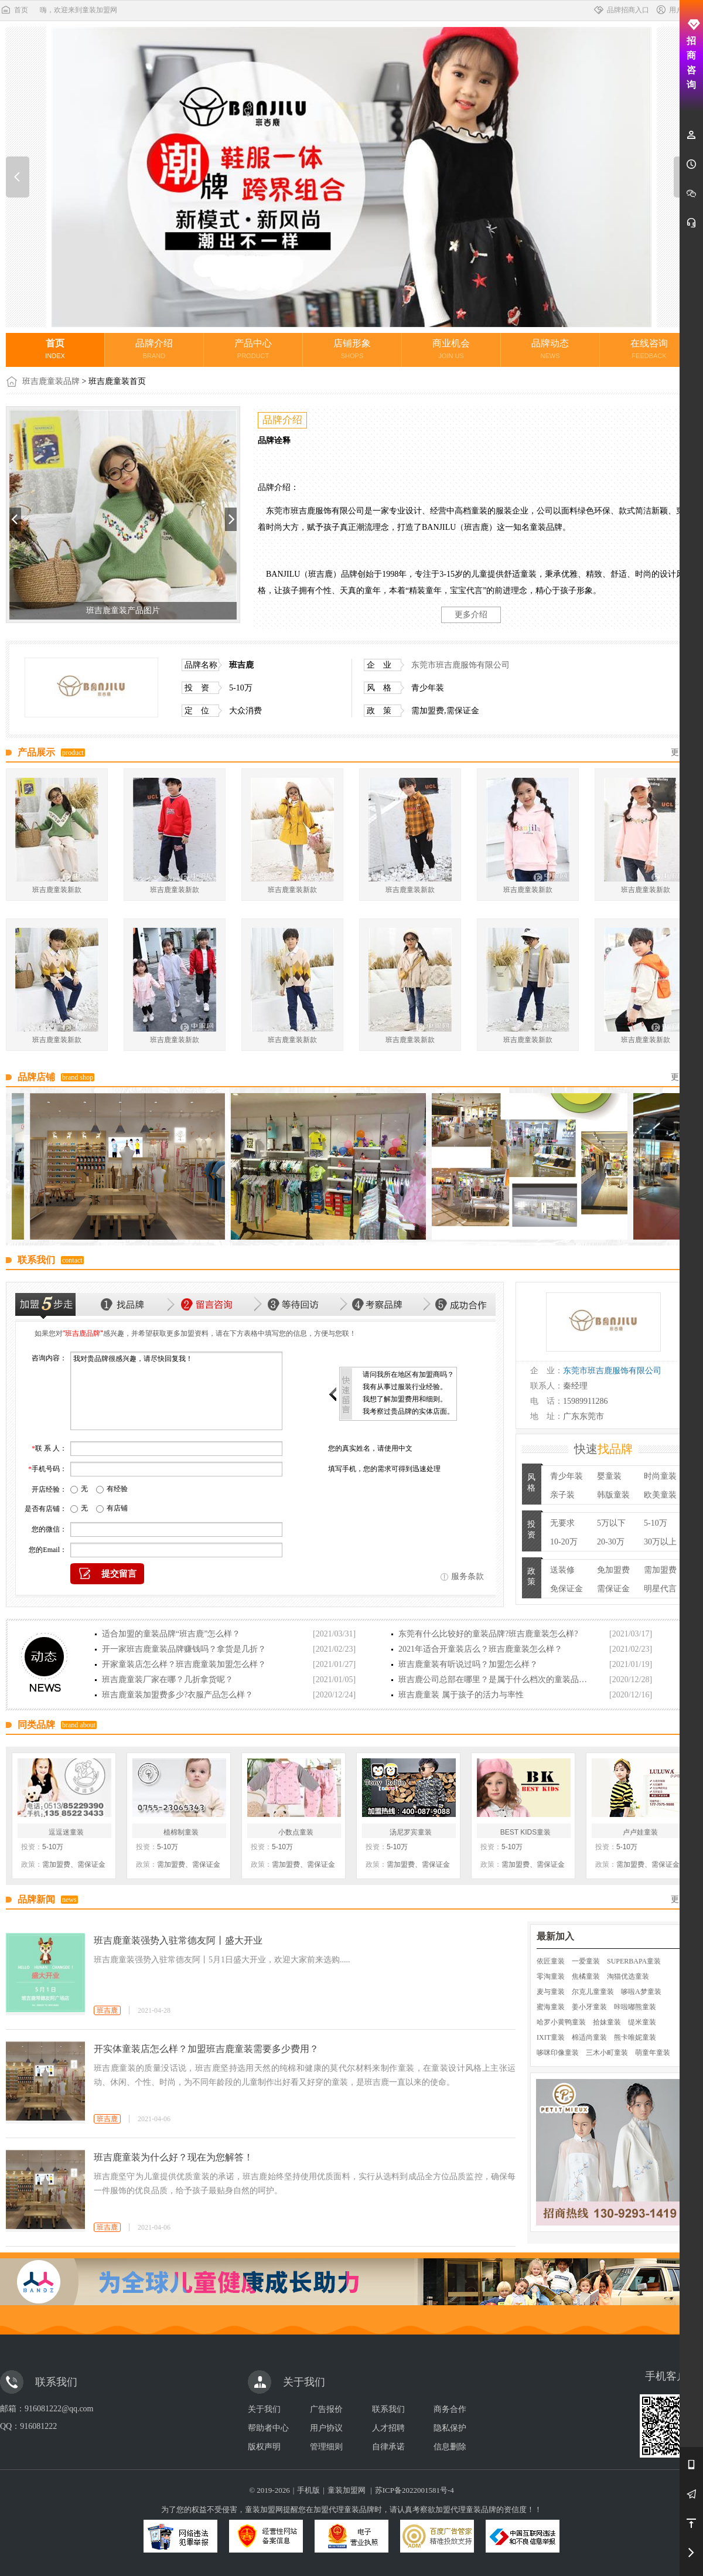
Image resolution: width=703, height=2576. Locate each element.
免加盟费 (613, 1570)
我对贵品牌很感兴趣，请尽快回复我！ (176, 1391)
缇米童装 (642, 2022)
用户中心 (676, 10)
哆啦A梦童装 (641, 1992)
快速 (603, 1448)
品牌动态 (550, 348)
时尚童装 (660, 1476)
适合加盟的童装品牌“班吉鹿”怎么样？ (171, 1633)
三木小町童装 (607, 2052)
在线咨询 (649, 348)
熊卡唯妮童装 (635, 2037)
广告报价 (326, 2409)
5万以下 (611, 1523)
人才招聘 (388, 2428)
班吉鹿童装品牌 (51, 381)
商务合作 (450, 2409)
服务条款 (467, 1576)
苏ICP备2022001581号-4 (414, 2490)
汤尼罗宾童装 (411, 1832)
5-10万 (655, 1523)
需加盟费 (660, 1570)
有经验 (117, 1489)
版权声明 (264, 2446)
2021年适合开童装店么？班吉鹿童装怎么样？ (480, 1649)
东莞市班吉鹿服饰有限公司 (460, 665)
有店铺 (117, 1508)
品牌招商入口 (621, 10)
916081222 (38, 2426)
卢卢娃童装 (640, 1832)
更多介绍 (471, 614)
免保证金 (566, 1588)
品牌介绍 (154, 348)
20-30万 (610, 1541)
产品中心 (253, 348)
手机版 (308, 2490)
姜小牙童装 (589, 2007)
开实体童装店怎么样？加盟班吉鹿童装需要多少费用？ (206, 2049)
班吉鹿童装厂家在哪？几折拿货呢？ (167, 1679)
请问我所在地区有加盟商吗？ (408, 1374)
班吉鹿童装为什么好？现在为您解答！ (173, 2157)
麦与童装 (551, 1992)
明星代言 (660, 1588)
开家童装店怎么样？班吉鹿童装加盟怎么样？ (184, 1664)
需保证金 (613, 1588)
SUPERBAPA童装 (634, 1961)
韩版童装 (613, 1495)
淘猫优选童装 (628, 1976)
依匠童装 (551, 1961)
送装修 (562, 1570)
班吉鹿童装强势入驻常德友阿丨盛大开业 (178, 1940)
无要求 (562, 1523)
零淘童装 (551, 1976)
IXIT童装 (551, 2037)
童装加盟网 (346, 2490)
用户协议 (326, 2428)
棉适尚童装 (589, 2037)
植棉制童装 (181, 1832)
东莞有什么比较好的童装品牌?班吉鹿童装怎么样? (488, 1633)
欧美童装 (660, 1495)
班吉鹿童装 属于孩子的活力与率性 (461, 1694)
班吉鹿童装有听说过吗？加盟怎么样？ (468, 1664)
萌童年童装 (652, 2052)
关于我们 (264, 2409)
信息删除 (450, 2446)
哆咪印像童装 (558, 2052)
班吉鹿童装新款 (56, 890)
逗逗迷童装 (66, 1832)
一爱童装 (586, 1961)
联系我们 (388, 2409)
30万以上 (660, 1541)
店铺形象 (352, 348)
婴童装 (609, 1476)
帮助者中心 (268, 2428)
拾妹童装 (607, 2022)
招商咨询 (691, 54)
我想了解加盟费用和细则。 (405, 1399)
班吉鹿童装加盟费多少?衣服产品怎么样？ (177, 1694)
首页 (14, 10)
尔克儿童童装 (593, 1992)
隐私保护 (450, 2428)
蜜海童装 (551, 2007)
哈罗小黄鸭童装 (561, 2022)
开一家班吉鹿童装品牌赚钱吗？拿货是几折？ (184, 1649)
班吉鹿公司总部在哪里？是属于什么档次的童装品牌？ (495, 1679)
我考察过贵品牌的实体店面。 (408, 1411)
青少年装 (566, 1476)
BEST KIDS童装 (525, 1832)
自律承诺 (388, 2446)
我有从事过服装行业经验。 (405, 1387)
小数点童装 (295, 1832)
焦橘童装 (586, 1976)
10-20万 (564, 1541)
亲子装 (562, 1495)
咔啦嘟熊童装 (635, 2007)
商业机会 (451, 348)
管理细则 (326, 2446)
